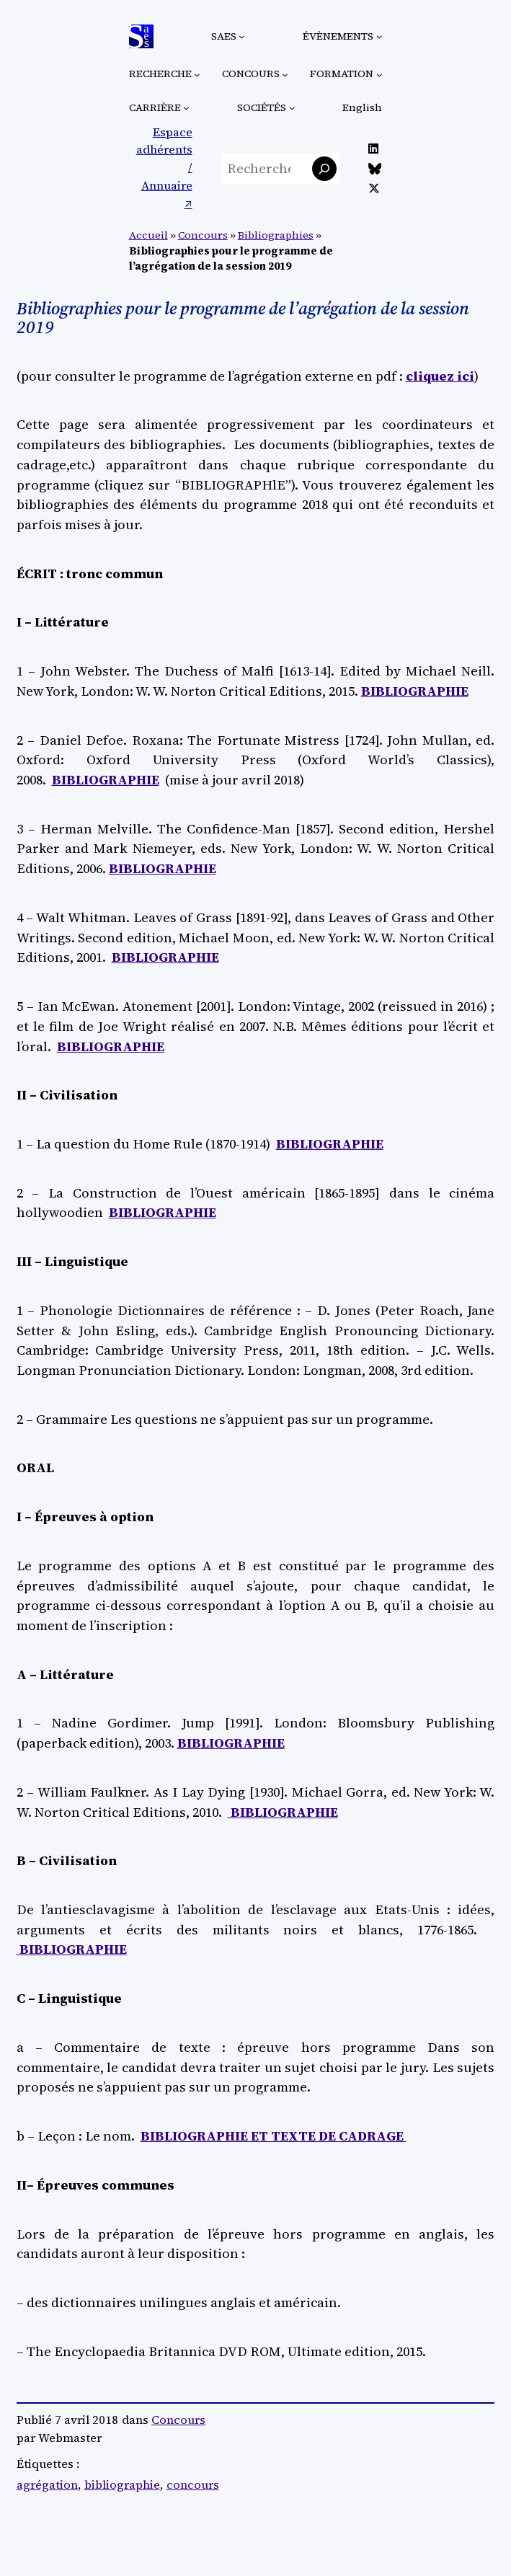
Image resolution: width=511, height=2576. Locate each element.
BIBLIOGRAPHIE (414, 691)
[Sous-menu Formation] (379, 74)
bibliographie (122, 2485)
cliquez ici (440, 376)
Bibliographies (276, 235)
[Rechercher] (324, 168)
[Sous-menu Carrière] (186, 108)
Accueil (148, 235)
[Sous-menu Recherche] (197, 74)
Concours (203, 235)
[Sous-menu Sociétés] (292, 108)
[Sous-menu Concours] (285, 74)
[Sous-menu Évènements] (379, 36)
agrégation (47, 2485)
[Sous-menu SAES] (242, 36)
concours (192, 2485)
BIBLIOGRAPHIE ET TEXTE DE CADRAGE (272, 2136)
